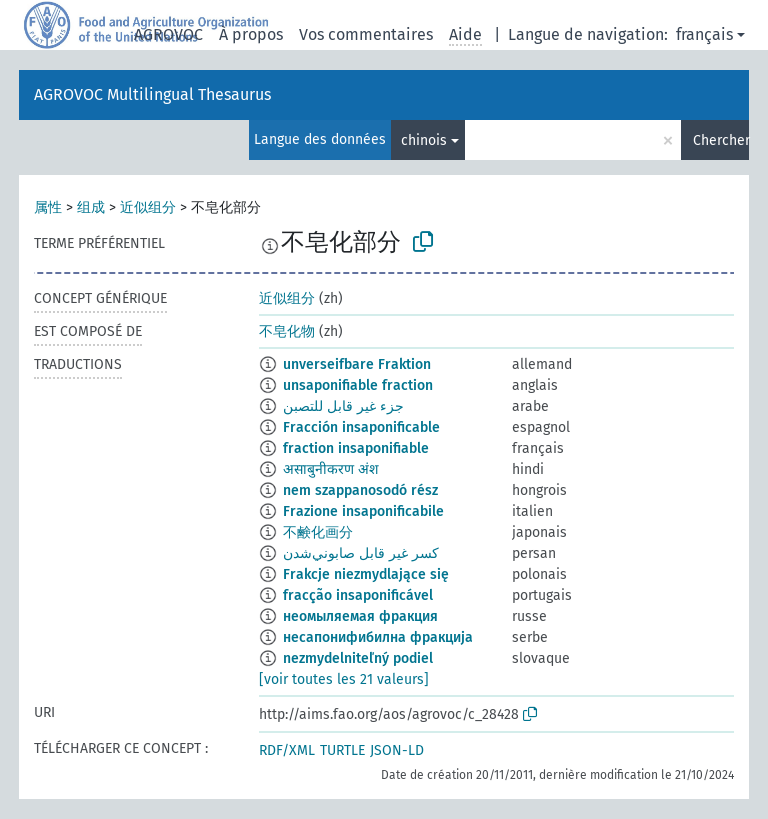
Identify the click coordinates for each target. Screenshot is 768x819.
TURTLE (342, 750)
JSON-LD (397, 750)
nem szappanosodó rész (360, 490)
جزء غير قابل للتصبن (343, 406)
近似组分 (148, 207)
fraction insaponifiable (356, 448)
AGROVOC (168, 34)
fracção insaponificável (358, 595)
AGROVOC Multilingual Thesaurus (152, 94)
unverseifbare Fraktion (357, 364)
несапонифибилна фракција (378, 637)
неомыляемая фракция (360, 616)
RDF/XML (287, 750)
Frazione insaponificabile (363, 511)
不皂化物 (287, 331)
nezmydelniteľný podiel (358, 658)
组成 (91, 207)
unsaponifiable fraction (358, 385)
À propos (251, 34)
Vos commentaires (366, 34)
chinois (424, 140)
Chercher (721, 140)
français (704, 34)
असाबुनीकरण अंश (331, 469)
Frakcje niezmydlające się (366, 574)
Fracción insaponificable (361, 427)
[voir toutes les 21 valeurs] (344, 679)
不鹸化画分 (318, 532)
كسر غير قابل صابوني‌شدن (361, 553)
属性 (48, 207)
